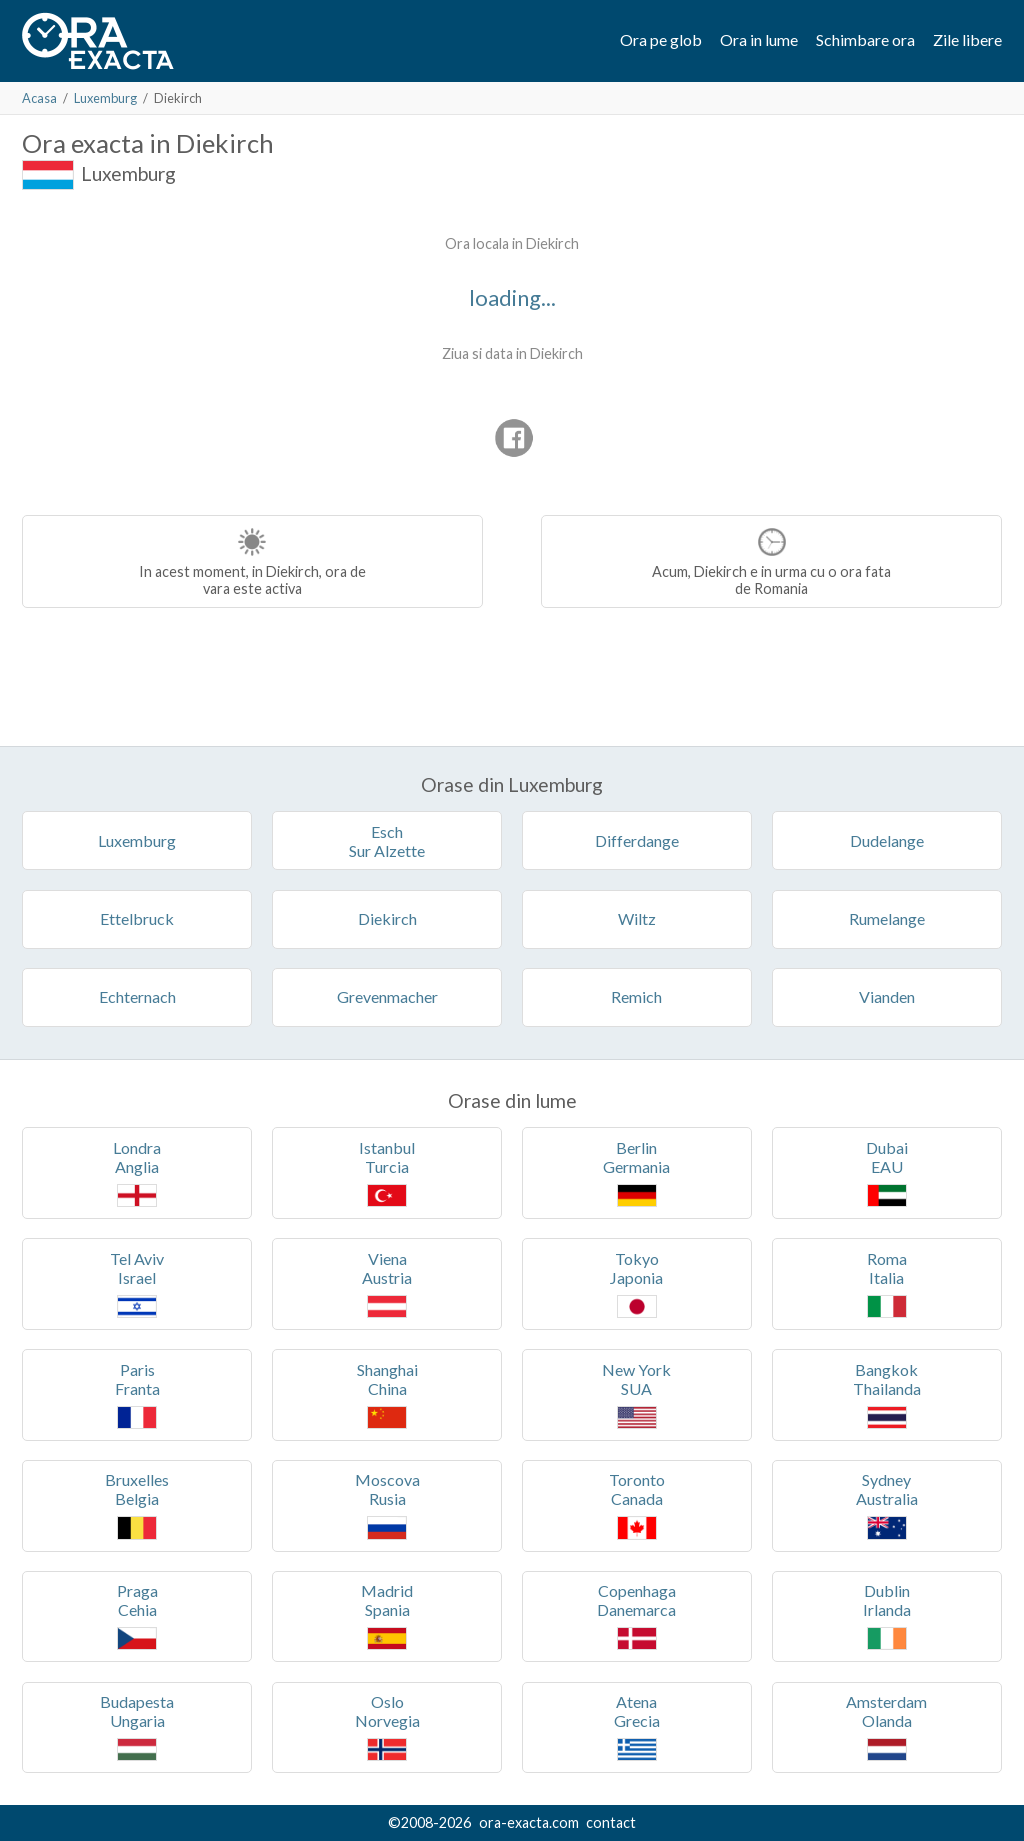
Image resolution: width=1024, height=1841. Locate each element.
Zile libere (967, 39)
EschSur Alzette (387, 841)
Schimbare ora (865, 39)
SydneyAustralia (887, 1504)
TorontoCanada (637, 1504)
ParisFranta (137, 1394)
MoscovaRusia (387, 1504)
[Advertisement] (190, 350)
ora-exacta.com (529, 1822)
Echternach (137, 996)
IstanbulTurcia (387, 1172)
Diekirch (387, 918)
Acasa (39, 98)
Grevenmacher (387, 996)
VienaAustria (387, 1283)
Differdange (637, 840)
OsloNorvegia (387, 1726)
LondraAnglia (137, 1172)
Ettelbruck (137, 918)
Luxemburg (105, 98)
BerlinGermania (636, 1172)
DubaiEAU (887, 1172)
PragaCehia (137, 1615)
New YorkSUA (636, 1394)
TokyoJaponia (636, 1283)
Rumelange (887, 918)
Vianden (887, 996)
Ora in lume (759, 39)
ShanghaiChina (387, 1394)
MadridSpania (387, 1615)
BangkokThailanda (887, 1394)
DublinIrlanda (887, 1615)
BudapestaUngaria (137, 1726)
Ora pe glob (661, 39)
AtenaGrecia (637, 1726)
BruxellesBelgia (137, 1504)
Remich (636, 996)
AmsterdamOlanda (886, 1726)
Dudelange (887, 840)
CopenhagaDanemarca (636, 1615)
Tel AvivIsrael (137, 1283)
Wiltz (637, 918)
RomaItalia (887, 1283)
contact (611, 1822)
